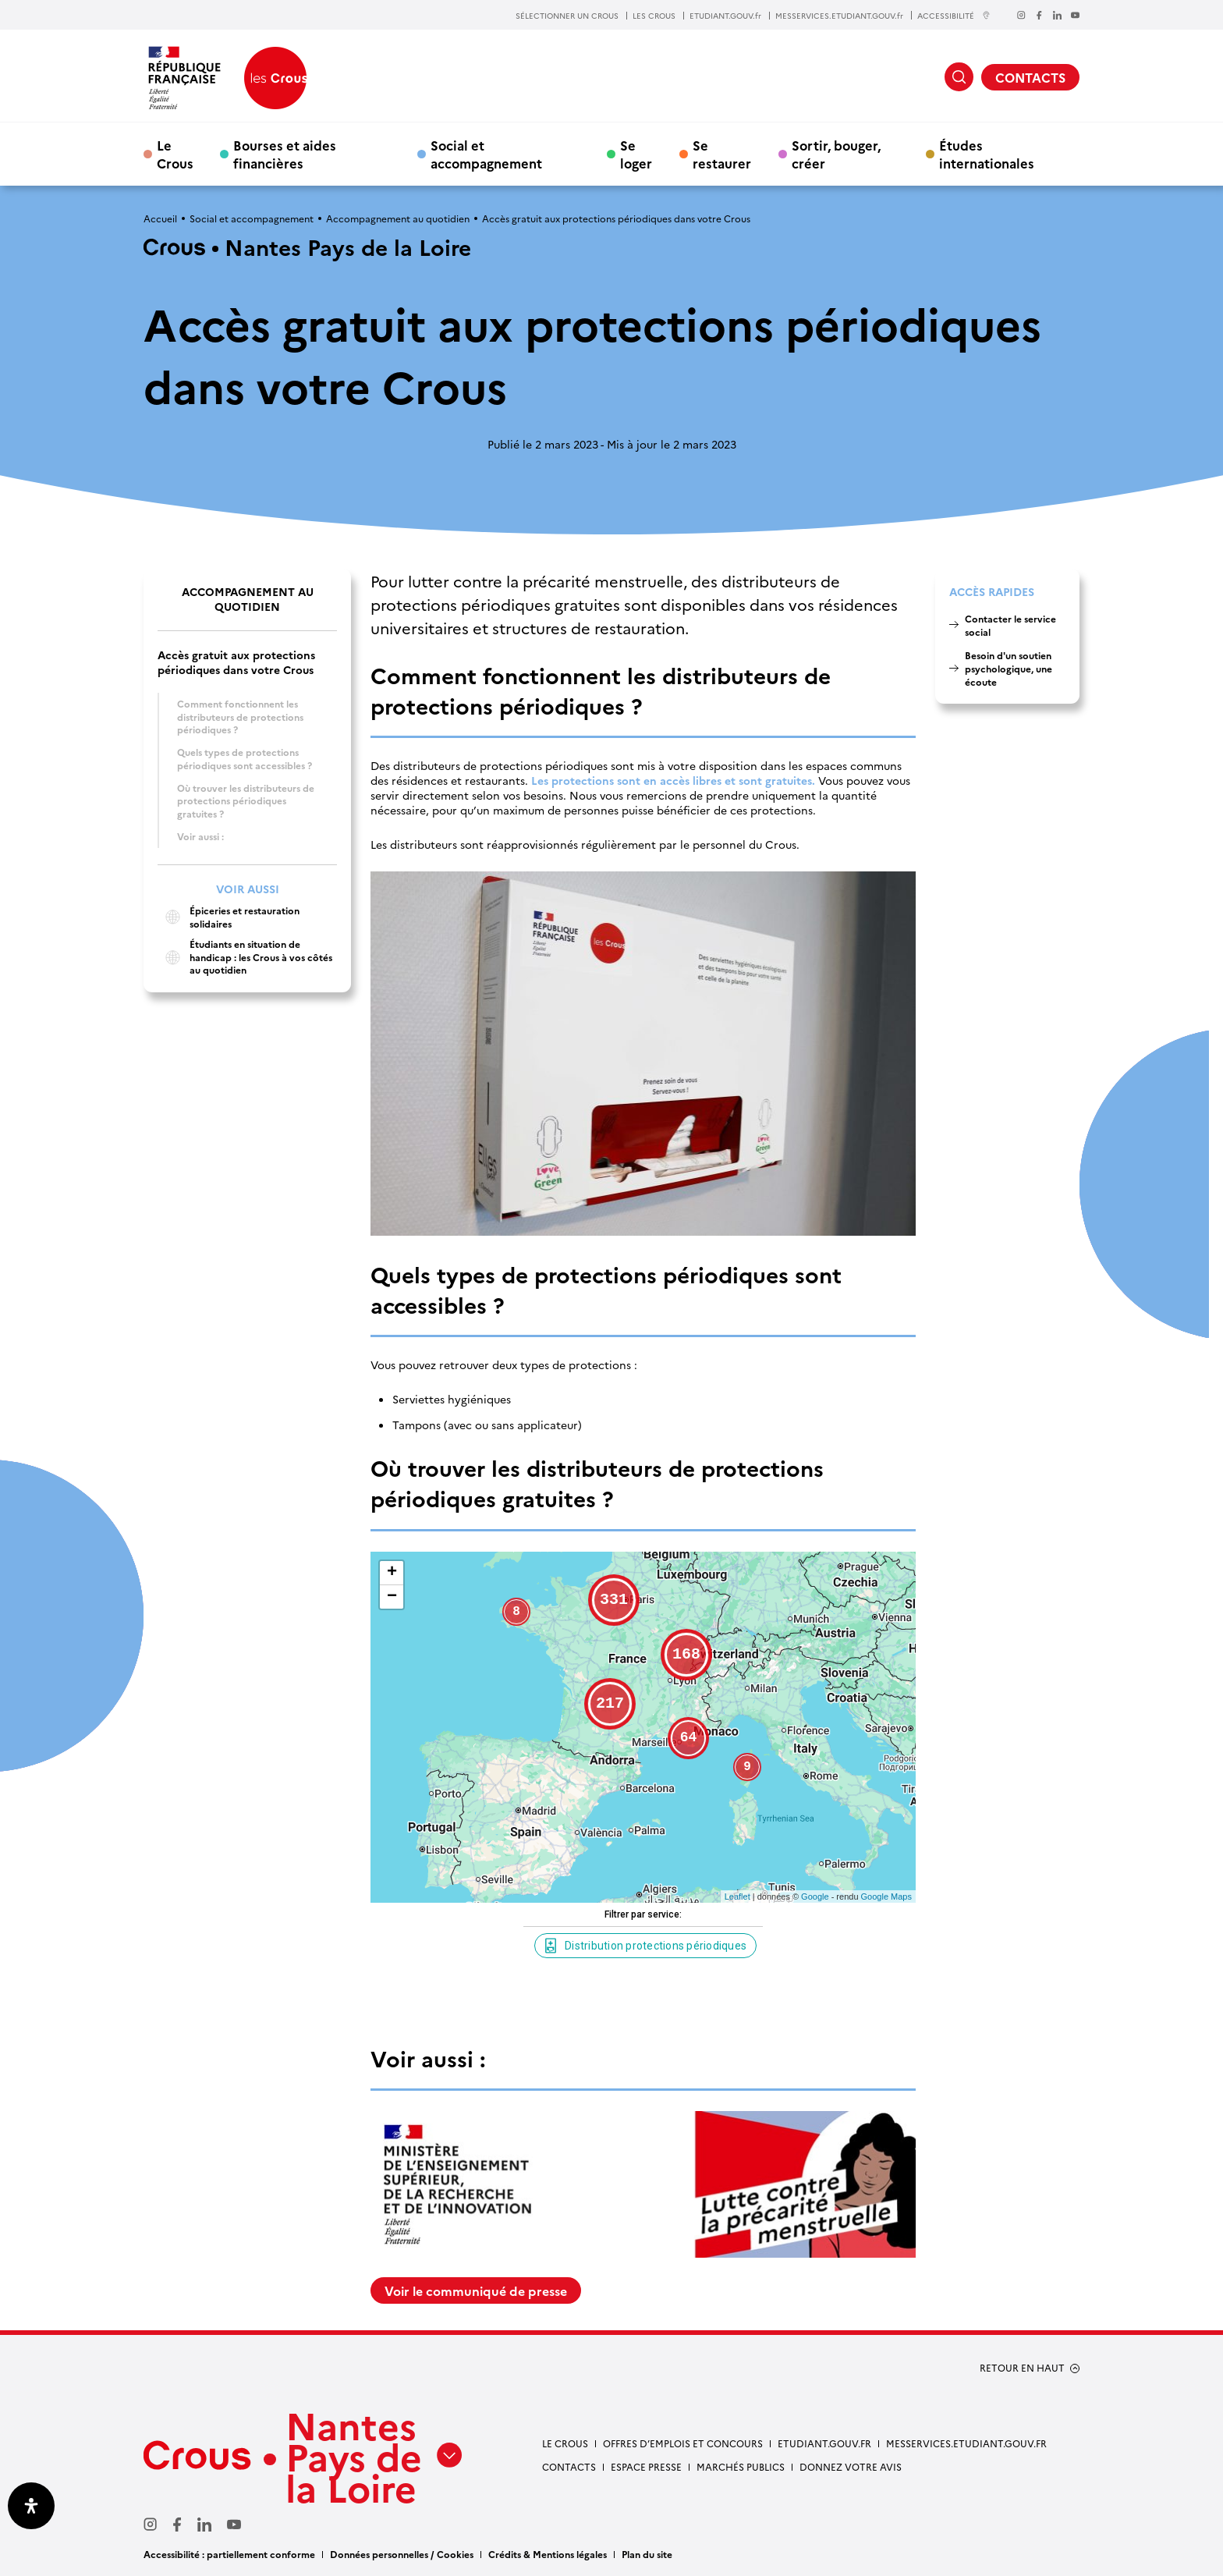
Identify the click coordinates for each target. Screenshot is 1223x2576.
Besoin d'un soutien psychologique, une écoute (1008, 668)
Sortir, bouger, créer (836, 154)
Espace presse (646, 2466)
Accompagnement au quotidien (398, 218)
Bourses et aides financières (284, 154)
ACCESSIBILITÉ (954, 15)
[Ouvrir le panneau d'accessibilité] (31, 2505)
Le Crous (175, 154)
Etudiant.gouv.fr (824, 2443)
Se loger (636, 154)
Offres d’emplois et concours (683, 2443)
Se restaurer (722, 154)
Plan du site (647, 2553)
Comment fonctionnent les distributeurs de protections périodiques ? (240, 716)
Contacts (569, 2466)
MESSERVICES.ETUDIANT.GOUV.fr (839, 16)
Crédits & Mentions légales (547, 2553)
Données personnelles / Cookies (401, 2553)
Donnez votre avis (850, 2466)
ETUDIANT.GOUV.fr (725, 16)
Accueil (160, 218)
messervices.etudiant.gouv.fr (966, 2443)
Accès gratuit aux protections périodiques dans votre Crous (236, 662)
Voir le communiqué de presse (476, 2290)
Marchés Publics (741, 2466)
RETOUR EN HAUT (1022, 2367)
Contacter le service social (1010, 625)
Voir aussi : (200, 836)
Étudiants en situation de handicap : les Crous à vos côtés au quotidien (245, 957)
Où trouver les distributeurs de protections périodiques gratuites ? (245, 800)
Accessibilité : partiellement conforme (229, 2553)
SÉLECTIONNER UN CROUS (567, 16)
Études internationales (986, 154)
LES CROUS (654, 16)
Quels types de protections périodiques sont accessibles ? (244, 758)
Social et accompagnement (486, 154)
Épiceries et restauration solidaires (229, 917)
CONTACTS (1030, 77)
